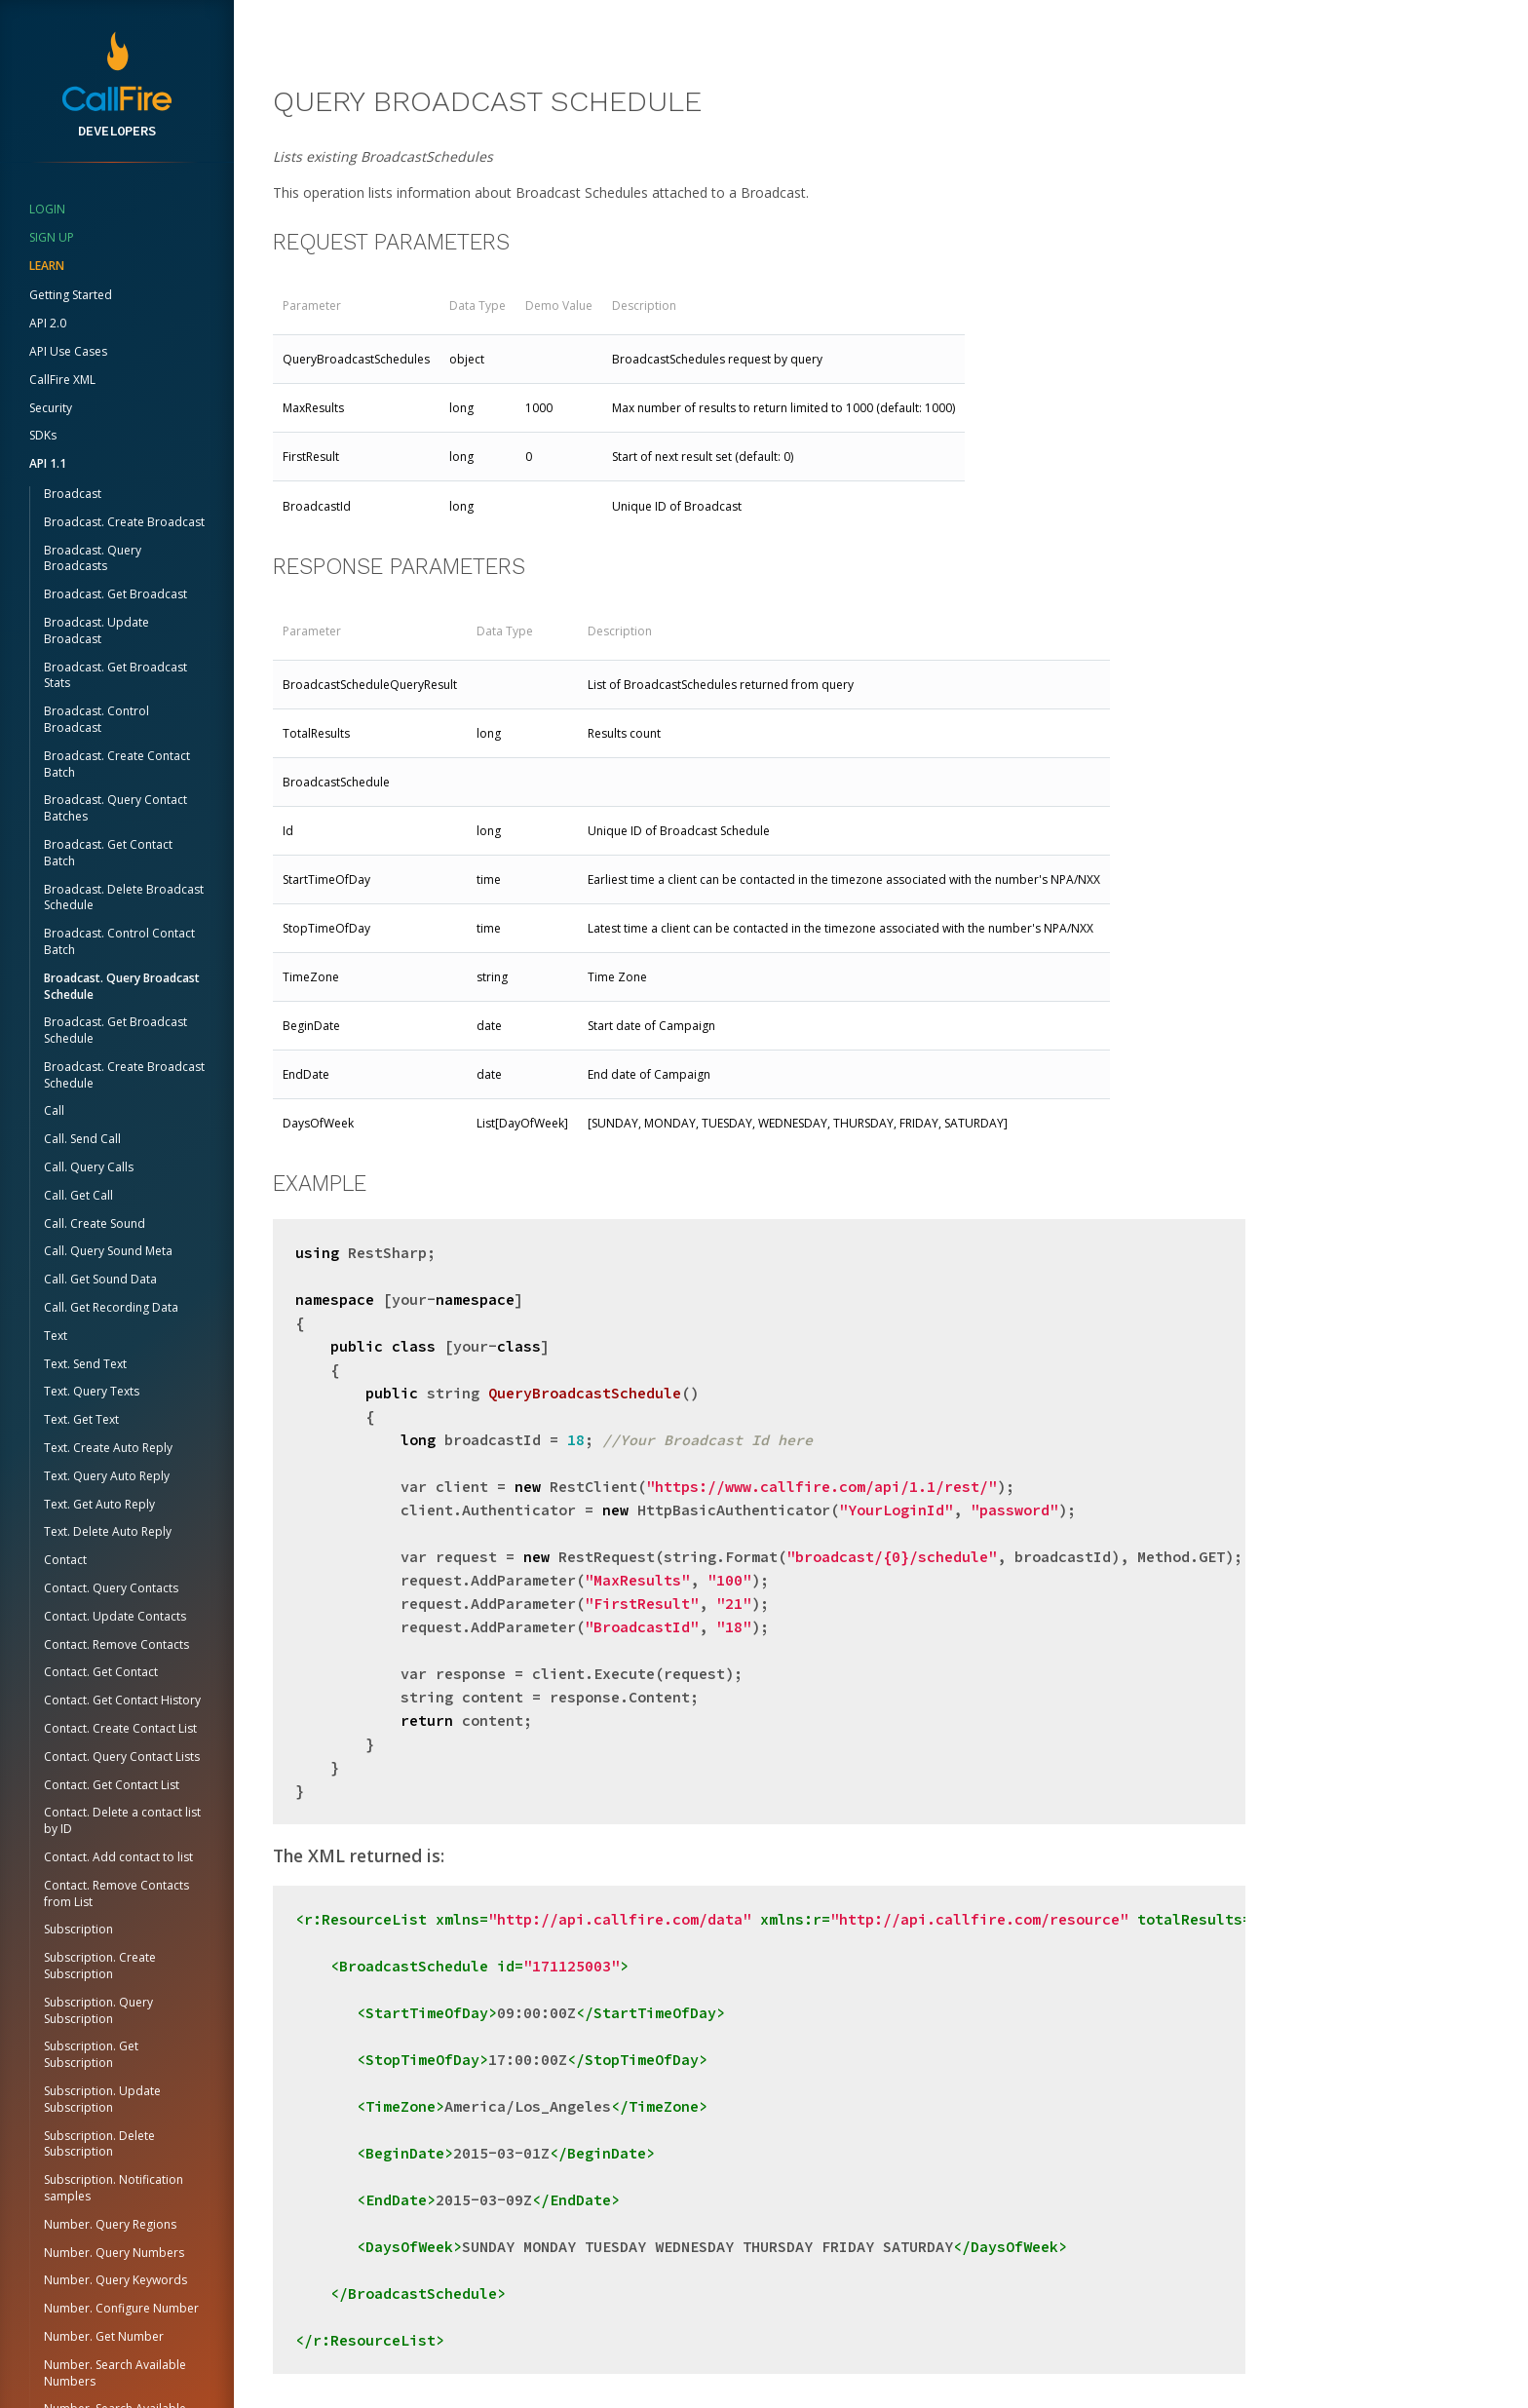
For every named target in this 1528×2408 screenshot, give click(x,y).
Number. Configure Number (121, 2308)
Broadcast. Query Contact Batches (115, 807)
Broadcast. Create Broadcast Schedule (124, 1074)
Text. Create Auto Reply (108, 1447)
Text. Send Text (85, 1364)
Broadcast (72, 493)
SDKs (43, 435)
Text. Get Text (81, 1419)
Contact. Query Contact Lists (122, 1756)
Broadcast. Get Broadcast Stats (115, 675)
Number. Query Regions (110, 2224)
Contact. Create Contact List (120, 1728)
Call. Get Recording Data (111, 1307)
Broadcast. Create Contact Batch (117, 764)
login (47, 209)
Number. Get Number (104, 2336)
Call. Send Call (82, 1138)
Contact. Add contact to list (118, 1857)
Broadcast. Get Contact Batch (108, 852)
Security (50, 408)
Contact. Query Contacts (111, 1588)
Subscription (78, 1929)
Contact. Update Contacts (115, 1616)
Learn (46, 265)
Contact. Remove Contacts (116, 1644)
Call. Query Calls (89, 1167)
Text (55, 1335)
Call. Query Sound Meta (108, 1250)
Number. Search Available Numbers (115, 2372)
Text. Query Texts (91, 1391)
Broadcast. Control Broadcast (96, 719)
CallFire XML (62, 379)
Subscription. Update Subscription (102, 2099)
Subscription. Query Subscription (98, 2010)
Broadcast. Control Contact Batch (119, 941)
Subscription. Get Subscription (91, 2054)
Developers (117, 130)
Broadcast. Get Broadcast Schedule (115, 1030)
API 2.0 (47, 323)
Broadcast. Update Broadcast (96, 630)
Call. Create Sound (94, 1223)
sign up (51, 237)
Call (54, 1110)
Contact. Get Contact (101, 1671)
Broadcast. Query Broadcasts (92, 558)
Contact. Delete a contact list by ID (122, 1820)
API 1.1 (47, 463)
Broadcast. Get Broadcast (115, 594)
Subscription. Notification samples (113, 2187)
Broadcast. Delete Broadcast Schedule (124, 897)
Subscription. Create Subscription (100, 1965)
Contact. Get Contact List (111, 1785)
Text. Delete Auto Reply (108, 1531)
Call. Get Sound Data (100, 1279)
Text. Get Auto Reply (99, 1504)
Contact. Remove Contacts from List (116, 1893)
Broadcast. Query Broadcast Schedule (122, 986)
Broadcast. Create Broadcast (124, 522)
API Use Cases (68, 351)
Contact (65, 1559)
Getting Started (70, 295)
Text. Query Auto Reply (107, 1476)
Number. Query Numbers (114, 2252)
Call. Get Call (78, 1195)
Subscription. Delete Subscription (99, 2143)
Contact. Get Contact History (122, 1700)
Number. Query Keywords (115, 2280)
